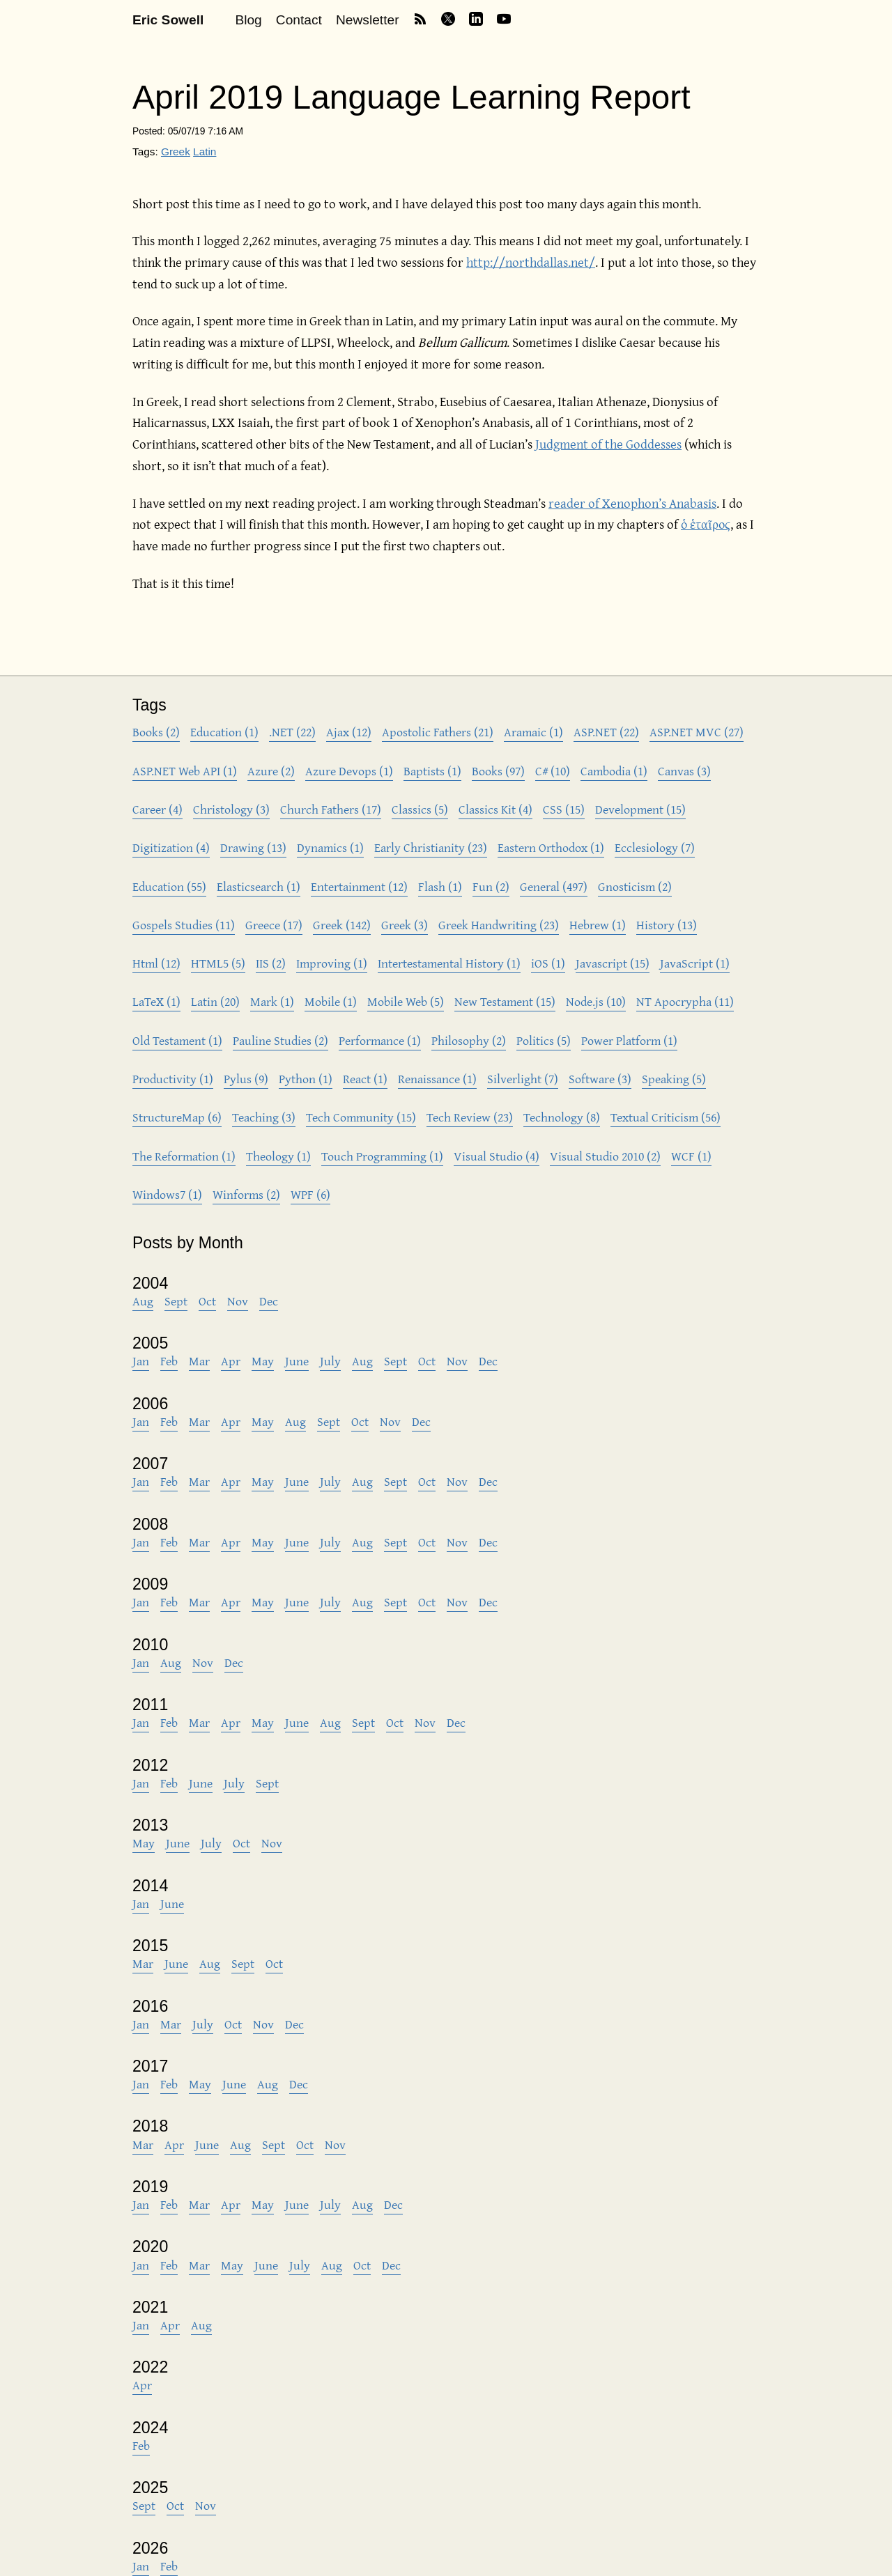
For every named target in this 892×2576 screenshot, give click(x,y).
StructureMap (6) (177, 1117)
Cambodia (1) (613, 770)
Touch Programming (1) (382, 1156)
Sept (175, 1300)
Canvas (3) (684, 770)
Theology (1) (278, 1156)
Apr (230, 1360)
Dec (268, 1300)
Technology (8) (561, 1117)
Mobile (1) (331, 1001)
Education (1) (224, 731)
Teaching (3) (263, 1117)
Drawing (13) (253, 847)
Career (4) (157, 809)
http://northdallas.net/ (530, 262)
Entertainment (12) (359, 886)
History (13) (666, 924)
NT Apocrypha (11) (685, 1001)
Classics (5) (420, 809)
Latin (204, 151)
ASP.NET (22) (606, 731)
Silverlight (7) (522, 1078)
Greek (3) (404, 924)
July (330, 1360)
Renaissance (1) (437, 1078)
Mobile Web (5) (405, 1001)
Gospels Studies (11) (183, 924)
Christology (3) (231, 809)
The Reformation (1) (184, 1156)
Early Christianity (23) (430, 847)
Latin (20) (215, 1001)
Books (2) (156, 731)
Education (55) (169, 886)
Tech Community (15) (361, 1117)
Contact (299, 19)
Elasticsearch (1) (258, 886)
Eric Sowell (167, 20)
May (263, 1360)
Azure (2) (271, 770)
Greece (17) (273, 924)
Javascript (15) (612, 963)
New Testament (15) (504, 1001)
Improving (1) (331, 963)
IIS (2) (271, 963)
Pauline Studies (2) (280, 1040)
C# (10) (552, 770)
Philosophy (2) (468, 1040)
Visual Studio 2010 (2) (605, 1156)
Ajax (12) (348, 731)
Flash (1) (440, 886)
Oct (207, 1300)
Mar (199, 1360)
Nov (237, 1300)
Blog (248, 19)
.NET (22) (292, 731)
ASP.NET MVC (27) (696, 731)
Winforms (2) (246, 1194)
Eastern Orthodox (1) (551, 847)
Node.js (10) (596, 1001)
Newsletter (367, 19)
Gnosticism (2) (635, 886)
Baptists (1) (432, 770)
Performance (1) (380, 1040)
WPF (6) (310, 1194)
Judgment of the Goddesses (608, 443)
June (297, 1360)
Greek (175, 151)
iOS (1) (548, 963)
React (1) (365, 1078)
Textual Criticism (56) (665, 1117)
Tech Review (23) (469, 1117)
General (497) (553, 886)
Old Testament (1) (177, 1040)
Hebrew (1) (597, 924)
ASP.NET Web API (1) (184, 770)
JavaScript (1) (695, 963)
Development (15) (640, 809)
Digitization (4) (171, 847)
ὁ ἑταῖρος (705, 524)
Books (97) (498, 770)
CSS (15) (564, 809)
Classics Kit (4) (495, 809)
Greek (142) (342, 924)
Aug (142, 1300)
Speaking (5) (674, 1078)
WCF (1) (691, 1156)
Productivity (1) (172, 1078)
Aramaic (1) (533, 731)
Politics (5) (543, 1040)
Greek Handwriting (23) (498, 924)
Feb (169, 1360)
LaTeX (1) (156, 1001)
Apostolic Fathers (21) (437, 731)
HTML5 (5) (218, 963)
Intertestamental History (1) (449, 963)
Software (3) (600, 1078)
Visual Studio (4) (496, 1156)
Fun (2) (490, 886)
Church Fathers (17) (330, 809)
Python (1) (305, 1078)
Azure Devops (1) (349, 770)
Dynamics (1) (330, 847)
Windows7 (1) (167, 1194)
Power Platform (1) (629, 1040)
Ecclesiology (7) (655, 847)
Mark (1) (272, 1001)
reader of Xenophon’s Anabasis (632, 503)
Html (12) (156, 963)
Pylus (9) (246, 1078)
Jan (140, 1360)
